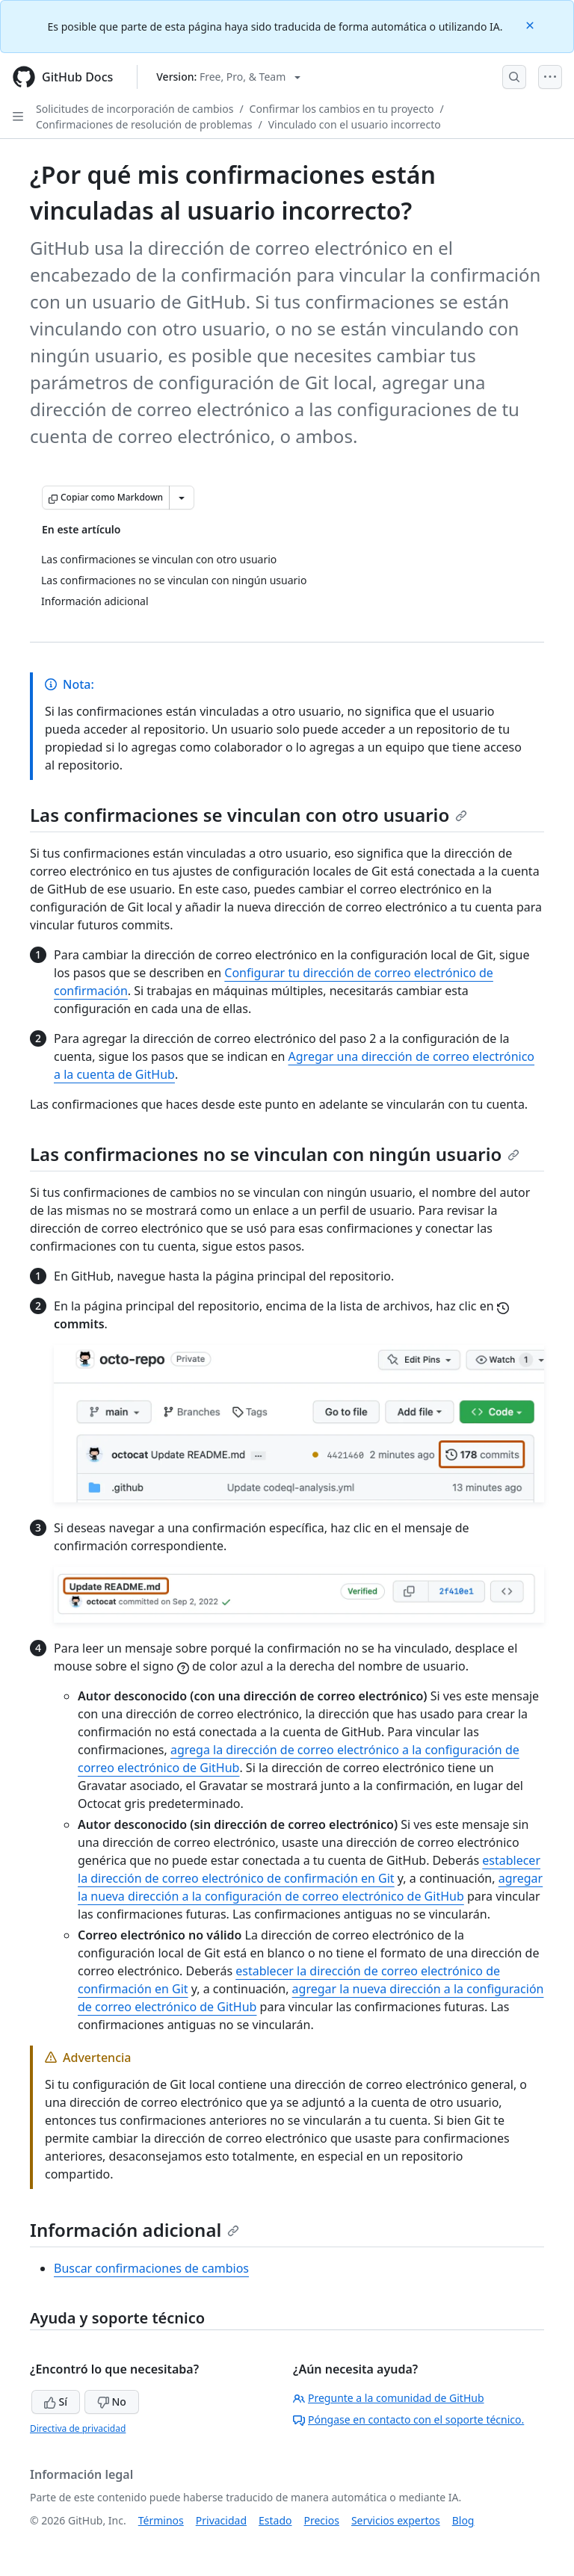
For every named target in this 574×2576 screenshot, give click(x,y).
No (111, 2401)
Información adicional (134, 2229)
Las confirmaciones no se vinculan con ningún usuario (274, 1154)
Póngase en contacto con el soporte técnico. (408, 2419)
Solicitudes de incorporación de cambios (134, 109)
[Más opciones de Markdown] (181, 498)
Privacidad (221, 2520)
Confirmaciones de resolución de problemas (144, 124)
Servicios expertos (395, 2520)
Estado (275, 2520)
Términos (161, 2520)
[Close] (531, 24)
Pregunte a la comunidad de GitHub (388, 2398)
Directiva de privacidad (78, 2428)
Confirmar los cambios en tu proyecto (342, 109)
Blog (463, 2520)
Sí (55, 2401)
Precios (321, 2520)
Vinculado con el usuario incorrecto (354, 124)
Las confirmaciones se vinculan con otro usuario (248, 814)
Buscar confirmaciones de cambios (151, 2268)
